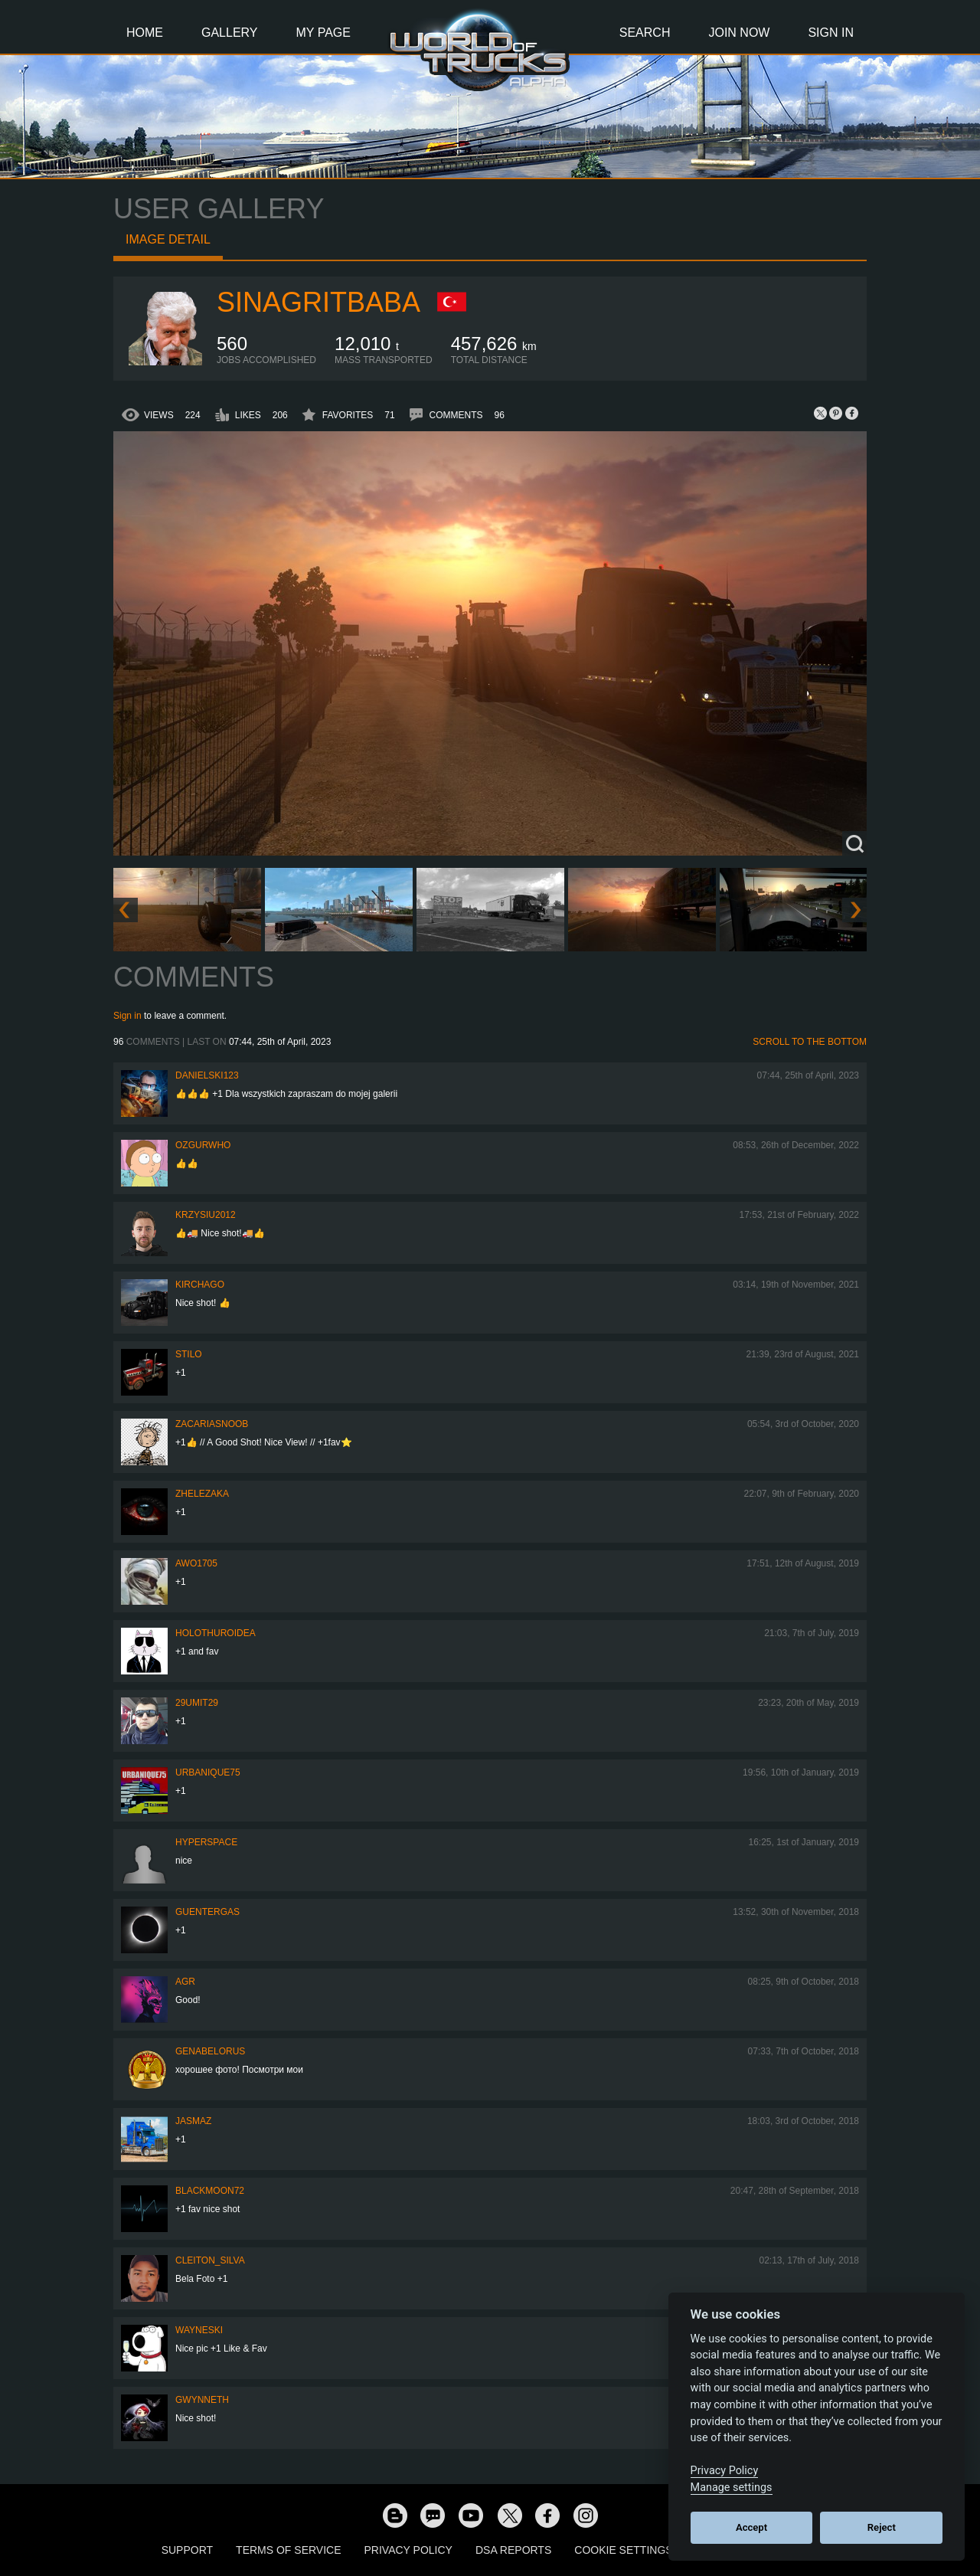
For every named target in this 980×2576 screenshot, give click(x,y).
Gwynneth (202, 2399)
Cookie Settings (623, 2550)
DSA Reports (513, 2550)
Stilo (188, 1354)
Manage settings (732, 2487)
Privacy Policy (408, 2550)
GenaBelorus (210, 2051)
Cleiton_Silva (210, 2260)
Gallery (229, 32)
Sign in (127, 1015)
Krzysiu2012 (205, 1214)
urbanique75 (207, 1772)
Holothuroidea (215, 1633)
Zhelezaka (202, 1493)
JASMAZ (193, 2121)
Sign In (831, 32)
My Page (323, 32)
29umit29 (196, 1702)
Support (187, 2550)
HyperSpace (206, 1842)
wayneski (199, 2330)
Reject (881, 2527)
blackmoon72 (209, 2190)
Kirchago (199, 1284)
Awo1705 (196, 1563)
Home (144, 32)
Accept (751, 2527)
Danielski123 (207, 1075)
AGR (185, 1981)
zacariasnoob (211, 1424)
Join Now (738, 32)
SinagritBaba (318, 302)
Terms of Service (288, 2550)
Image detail (168, 239)
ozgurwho (202, 1145)
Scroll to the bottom (810, 1041)
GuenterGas (207, 1912)
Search (645, 32)
